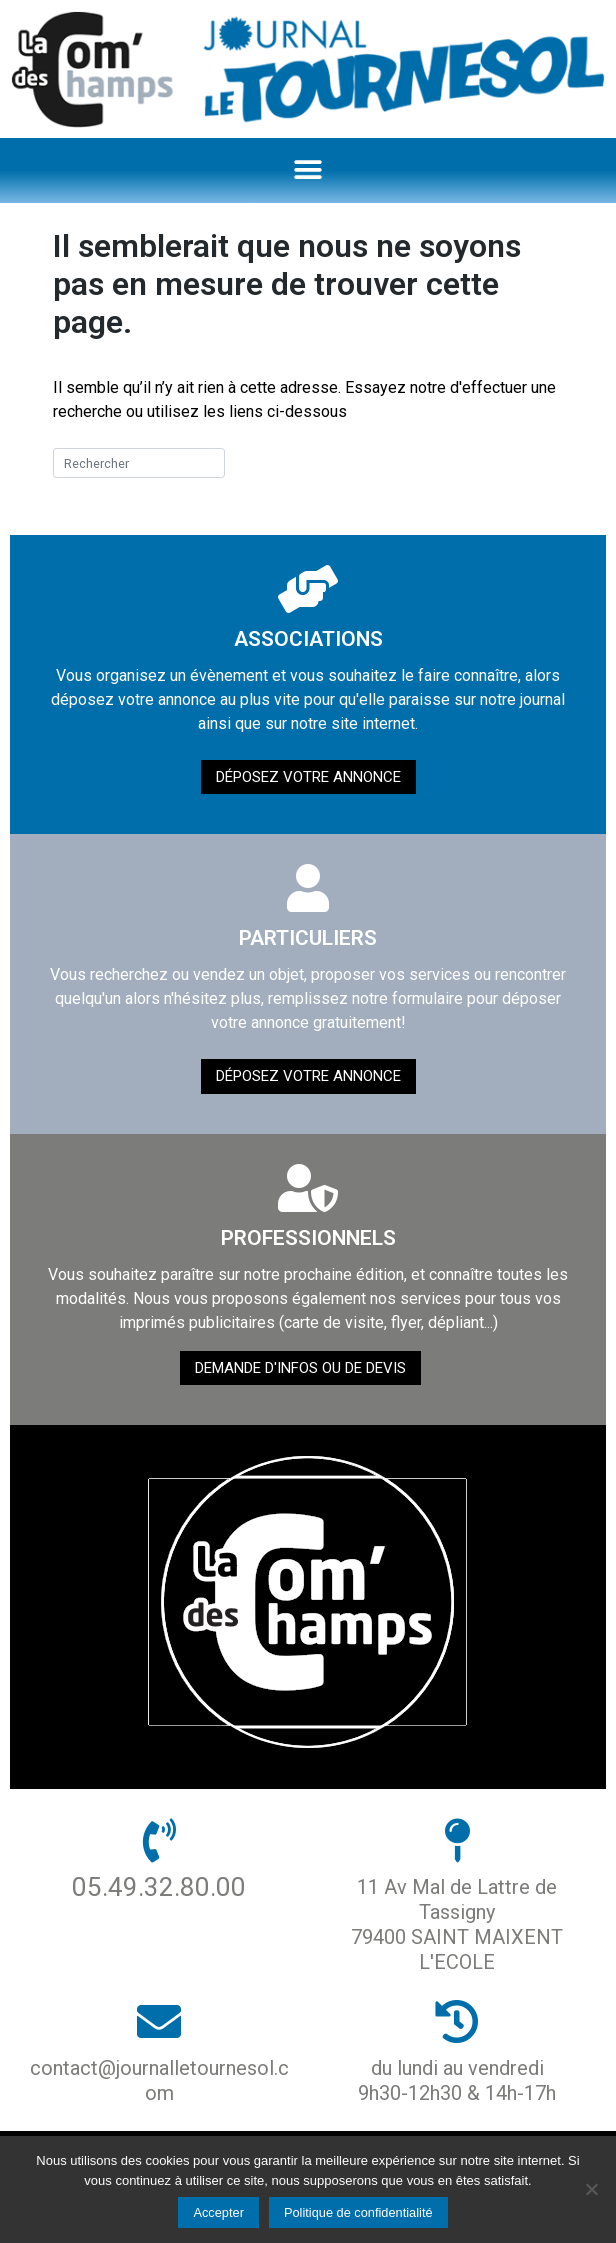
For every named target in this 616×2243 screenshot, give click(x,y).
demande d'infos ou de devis (300, 1368)
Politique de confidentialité (358, 2212)
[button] (308, 170)
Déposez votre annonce (308, 777)
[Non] (591, 2189)
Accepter (218, 2212)
